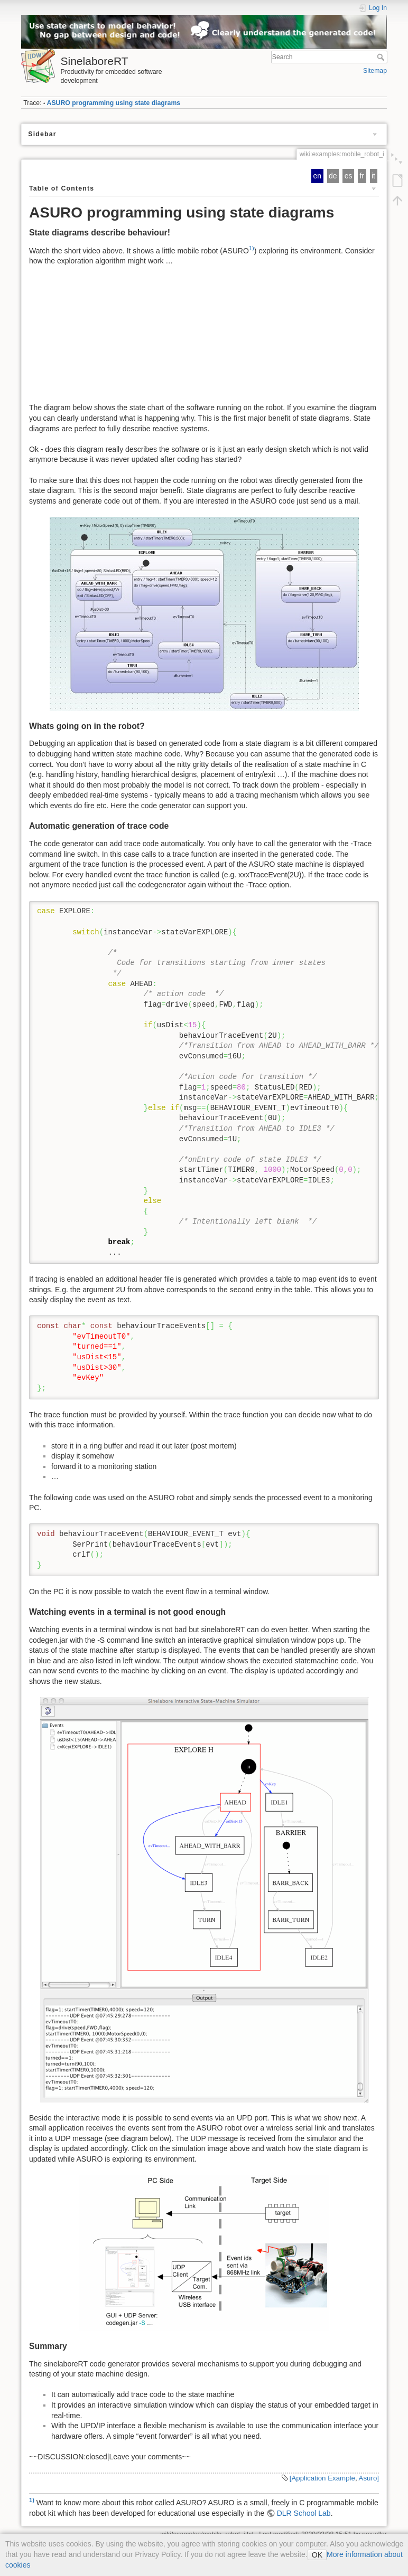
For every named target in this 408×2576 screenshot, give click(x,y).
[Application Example (322, 2478)
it (373, 176)
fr (361, 176)
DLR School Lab (304, 2513)
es (349, 176)
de (333, 176)
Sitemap (375, 70)
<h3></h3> (204, 340)
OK (317, 2555)
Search (382, 57)
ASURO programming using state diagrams (114, 103)
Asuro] (369, 2478)
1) (251, 248)
